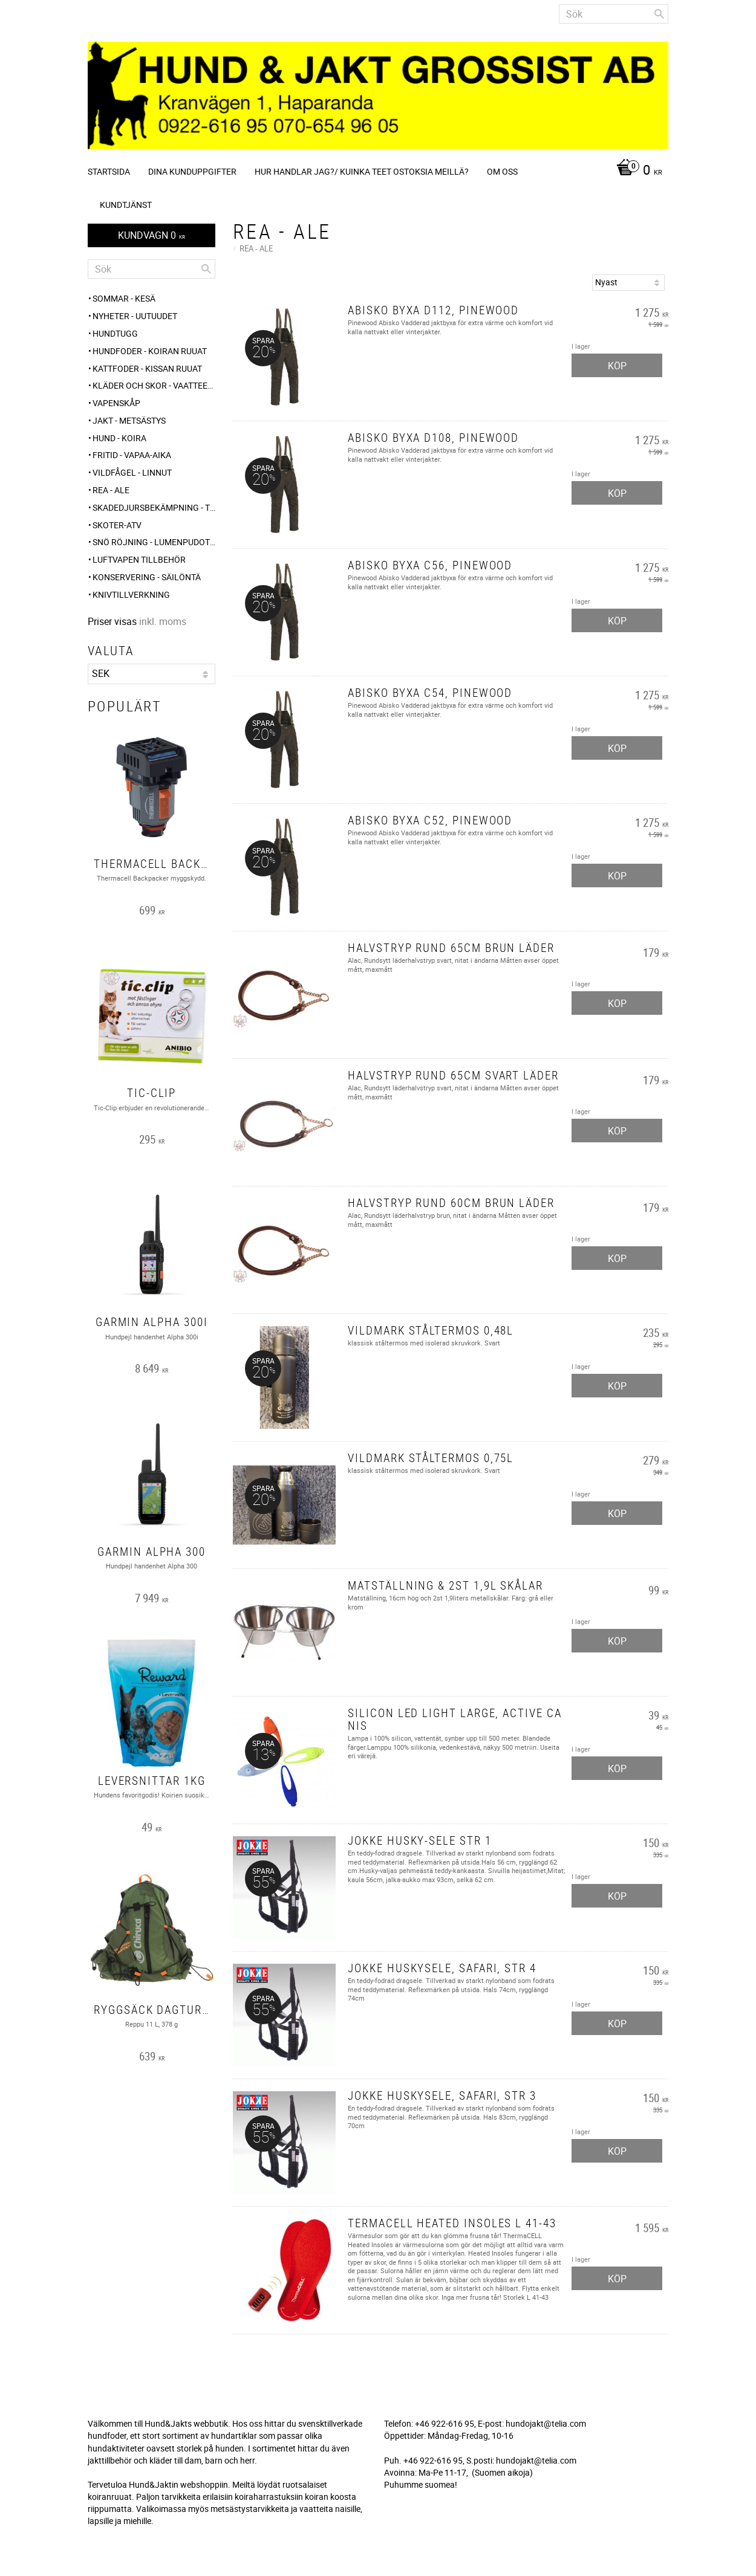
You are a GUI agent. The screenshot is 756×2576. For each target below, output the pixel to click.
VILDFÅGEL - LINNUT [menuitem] (132, 472)
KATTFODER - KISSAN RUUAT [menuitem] (147, 368)
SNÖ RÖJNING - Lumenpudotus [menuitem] (154, 542)
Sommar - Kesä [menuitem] (124, 298)
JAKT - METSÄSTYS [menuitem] (129, 420)
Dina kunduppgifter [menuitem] (192, 171)
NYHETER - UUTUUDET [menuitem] (135, 316)
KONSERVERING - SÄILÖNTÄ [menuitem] (147, 577)
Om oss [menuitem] (502, 171)
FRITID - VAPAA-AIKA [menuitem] (132, 455)
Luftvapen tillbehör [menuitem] (139, 559)
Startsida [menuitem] (109, 171)
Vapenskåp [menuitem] (116, 403)
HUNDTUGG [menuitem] (115, 333)
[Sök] (659, 14)
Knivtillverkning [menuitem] (131, 594)
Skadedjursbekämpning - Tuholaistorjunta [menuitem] (154, 507)
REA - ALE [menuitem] (111, 490)
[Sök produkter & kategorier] (613, 14)
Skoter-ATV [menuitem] (117, 525)
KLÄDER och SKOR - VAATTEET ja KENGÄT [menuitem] (154, 385)
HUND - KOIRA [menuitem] (119, 438)
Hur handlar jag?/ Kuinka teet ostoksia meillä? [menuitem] (362, 171)
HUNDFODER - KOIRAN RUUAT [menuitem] (150, 351)
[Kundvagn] (636, 171)
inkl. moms (162, 621)
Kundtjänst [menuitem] (126, 204)
